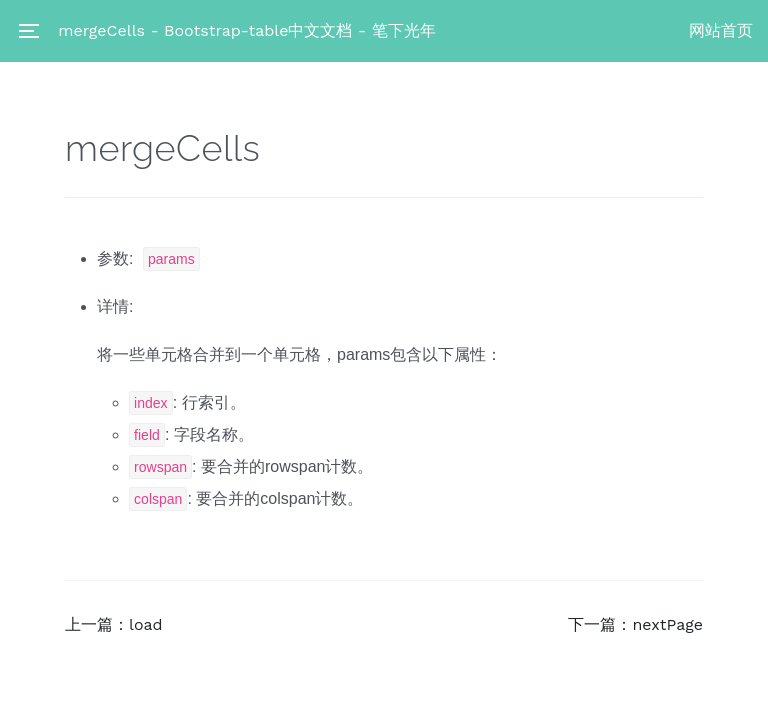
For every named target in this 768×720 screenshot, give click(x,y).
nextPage (667, 624)
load (146, 624)
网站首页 (721, 30)
